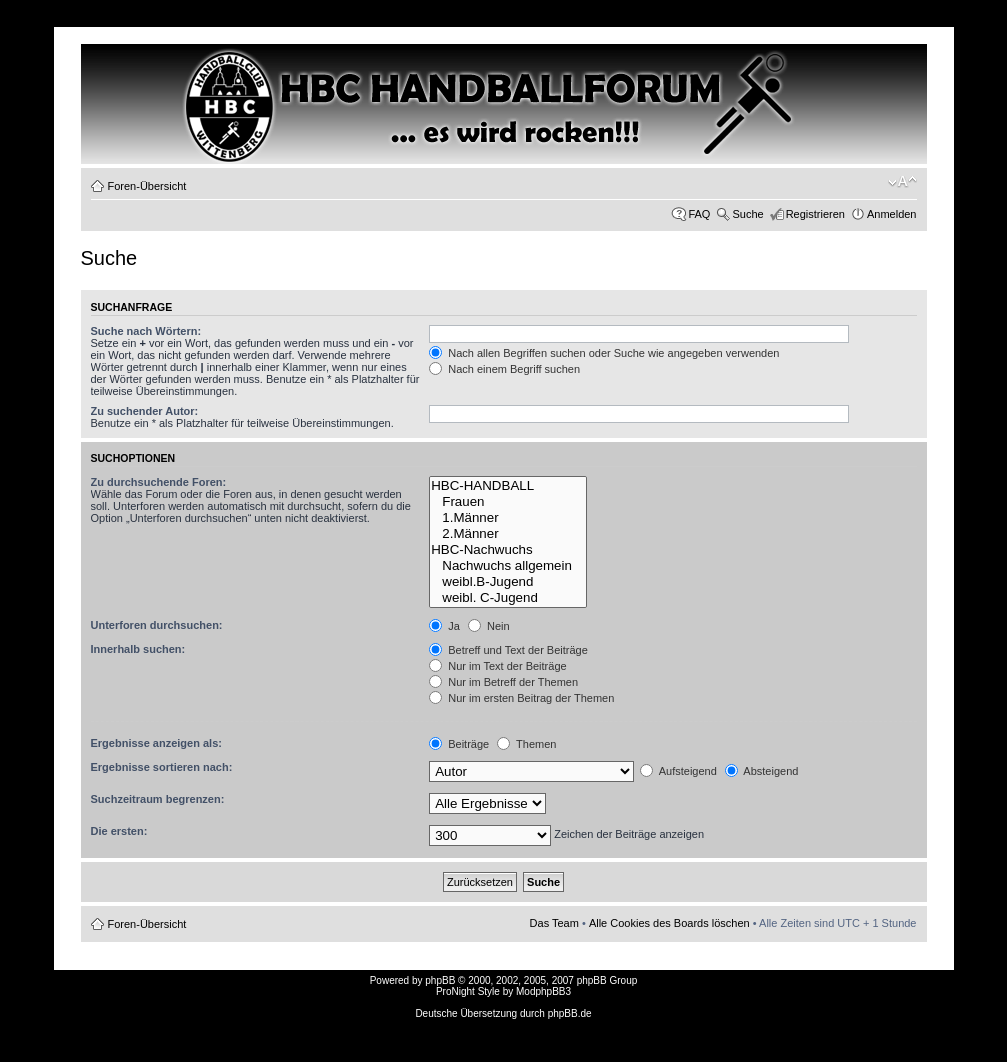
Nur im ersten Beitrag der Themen (521, 698)
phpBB (440, 980)
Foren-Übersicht (147, 186)
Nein (489, 626)
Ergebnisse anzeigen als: (156, 743)
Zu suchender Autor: (145, 411)
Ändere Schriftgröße (902, 182)
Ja (444, 626)
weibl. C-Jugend (508, 598)
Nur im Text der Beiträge (497, 666)
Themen (526, 744)
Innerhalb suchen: (138, 649)
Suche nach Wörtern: (146, 331)
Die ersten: (119, 831)
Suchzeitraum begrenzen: (158, 799)
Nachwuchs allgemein (508, 566)
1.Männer (508, 518)
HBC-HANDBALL (508, 486)
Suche (747, 214)
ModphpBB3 (543, 991)
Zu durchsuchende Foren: (159, 482)
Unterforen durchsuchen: (157, 625)
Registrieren (815, 214)
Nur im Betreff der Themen (503, 682)
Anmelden (892, 214)
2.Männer (508, 534)
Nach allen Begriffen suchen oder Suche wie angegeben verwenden (604, 353)
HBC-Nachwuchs (508, 550)
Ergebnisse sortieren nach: (162, 767)
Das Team (554, 923)
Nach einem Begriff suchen (504, 369)
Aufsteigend (678, 771)
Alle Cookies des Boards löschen (669, 923)
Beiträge (459, 744)
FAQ (699, 214)
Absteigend (762, 771)
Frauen (508, 502)
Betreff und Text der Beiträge (508, 650)
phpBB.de (570, 1013)
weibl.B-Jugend (508, 582)
